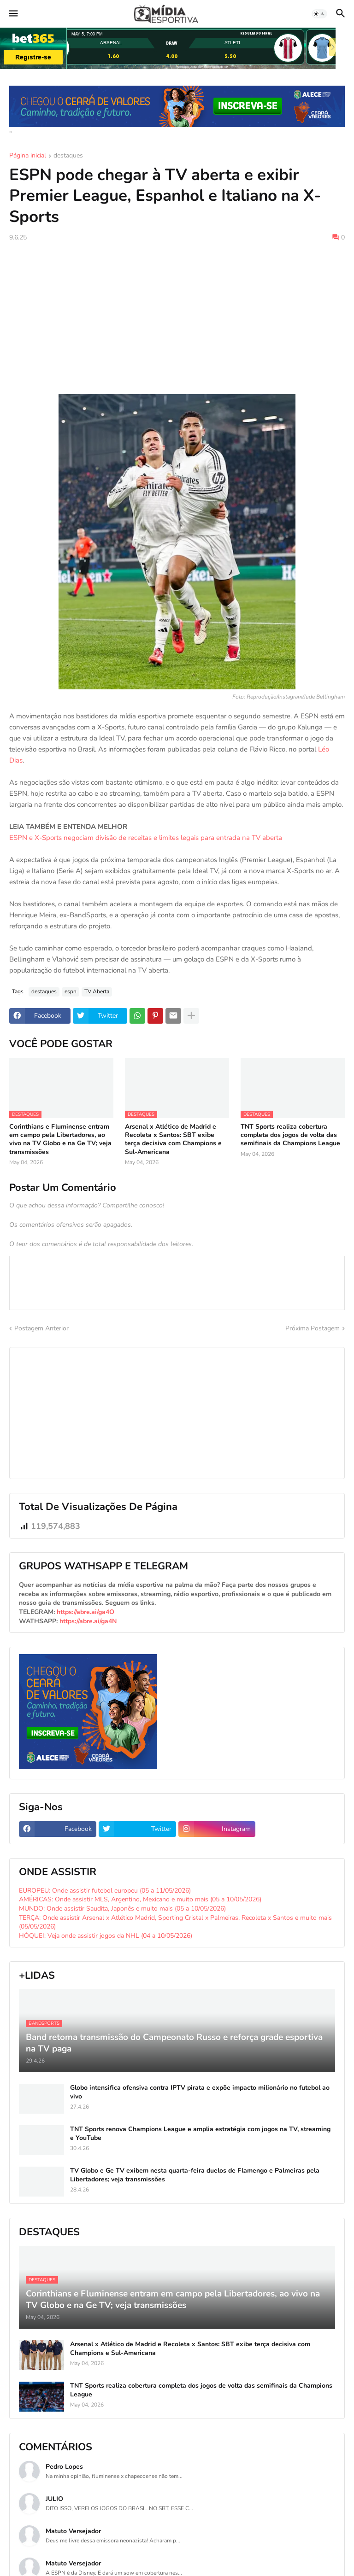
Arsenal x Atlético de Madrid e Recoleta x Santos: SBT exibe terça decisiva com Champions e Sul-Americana (173, 1139)
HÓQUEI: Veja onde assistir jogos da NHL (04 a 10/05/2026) (105, 1935)
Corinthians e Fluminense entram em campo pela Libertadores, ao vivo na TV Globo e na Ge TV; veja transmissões (60, 1139)
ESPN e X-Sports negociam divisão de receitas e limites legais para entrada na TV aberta (145, 837)
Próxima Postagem (312, 1328)
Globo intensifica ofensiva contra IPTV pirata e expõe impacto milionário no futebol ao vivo (200, 2092)
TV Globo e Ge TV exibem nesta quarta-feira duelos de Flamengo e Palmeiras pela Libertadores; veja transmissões (194, 2175)
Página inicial (27, 156)
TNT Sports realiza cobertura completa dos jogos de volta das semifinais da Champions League (290, 1135)
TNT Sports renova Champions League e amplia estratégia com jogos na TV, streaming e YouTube (200, 2133)
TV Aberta (96, 991)
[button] (12, 14)
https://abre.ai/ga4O (85, 1612)
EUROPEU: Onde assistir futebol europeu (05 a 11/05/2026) (105, 1890)
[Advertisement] (177, 318)
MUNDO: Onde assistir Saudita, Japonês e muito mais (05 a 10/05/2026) (122, 1908)
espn (71, 991)
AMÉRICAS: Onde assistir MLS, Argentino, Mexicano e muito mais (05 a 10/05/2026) (140, 1899)
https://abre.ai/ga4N (88, 1621)
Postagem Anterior (41, 1328)
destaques (68, 156)
